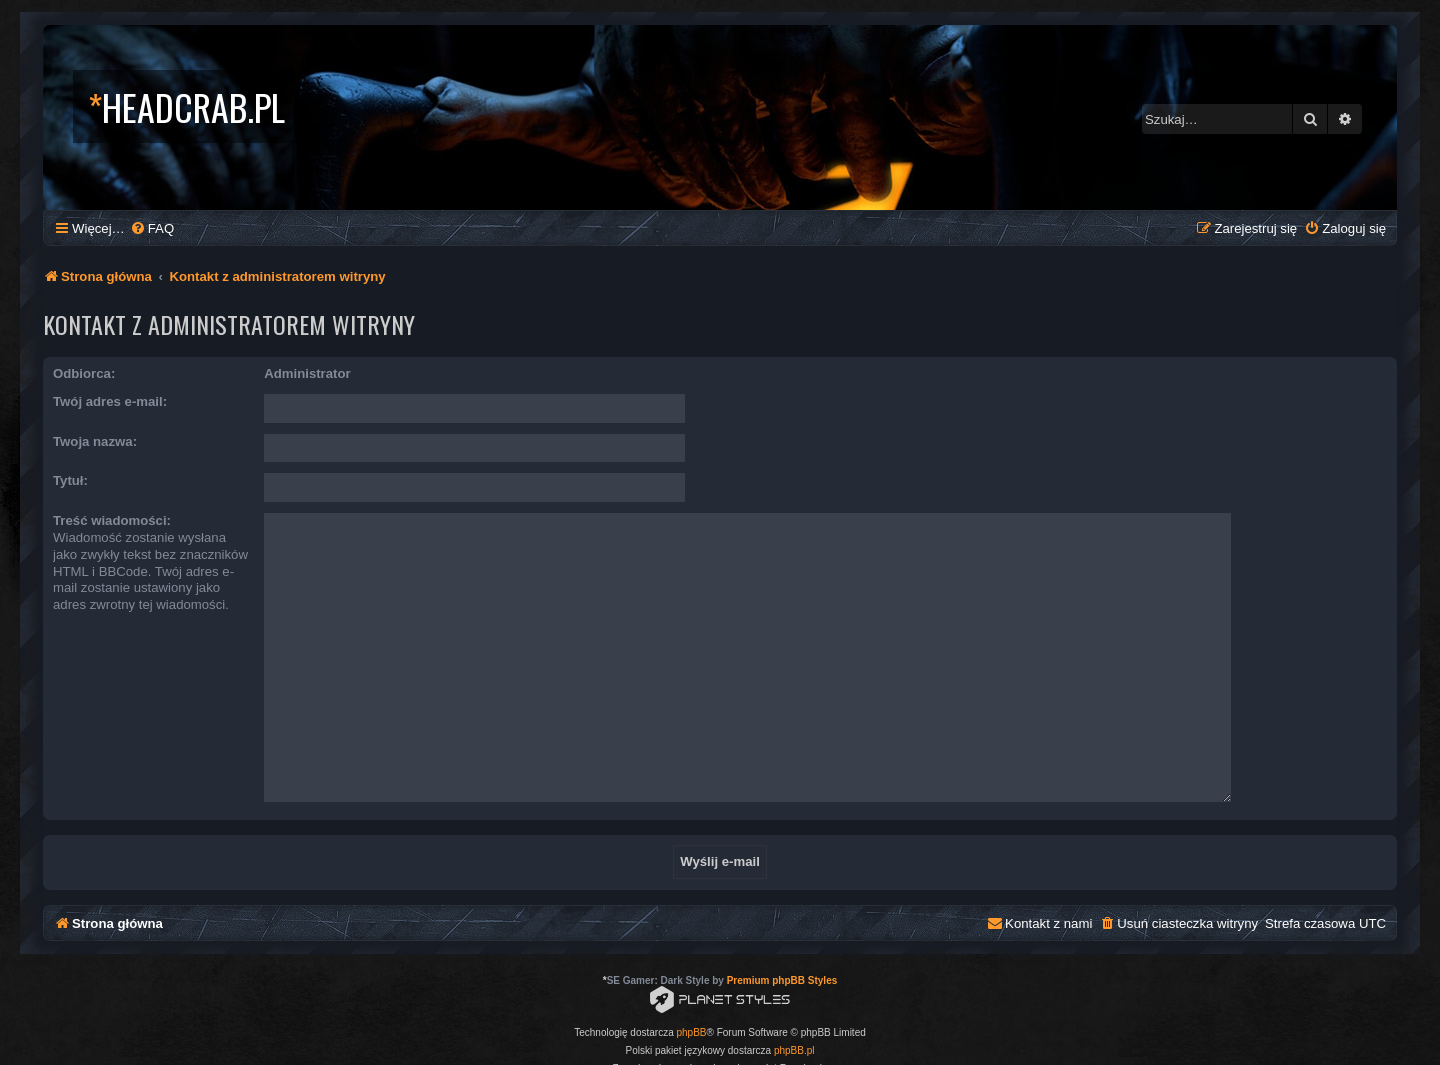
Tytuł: (70, 480)
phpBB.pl (794, 1011)
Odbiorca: (84, 373)
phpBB (692, 993)
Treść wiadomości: (112, 520)
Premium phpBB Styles (782, 941)
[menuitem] (152, 228)
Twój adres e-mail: (110, 401)
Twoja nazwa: (95, 441)
